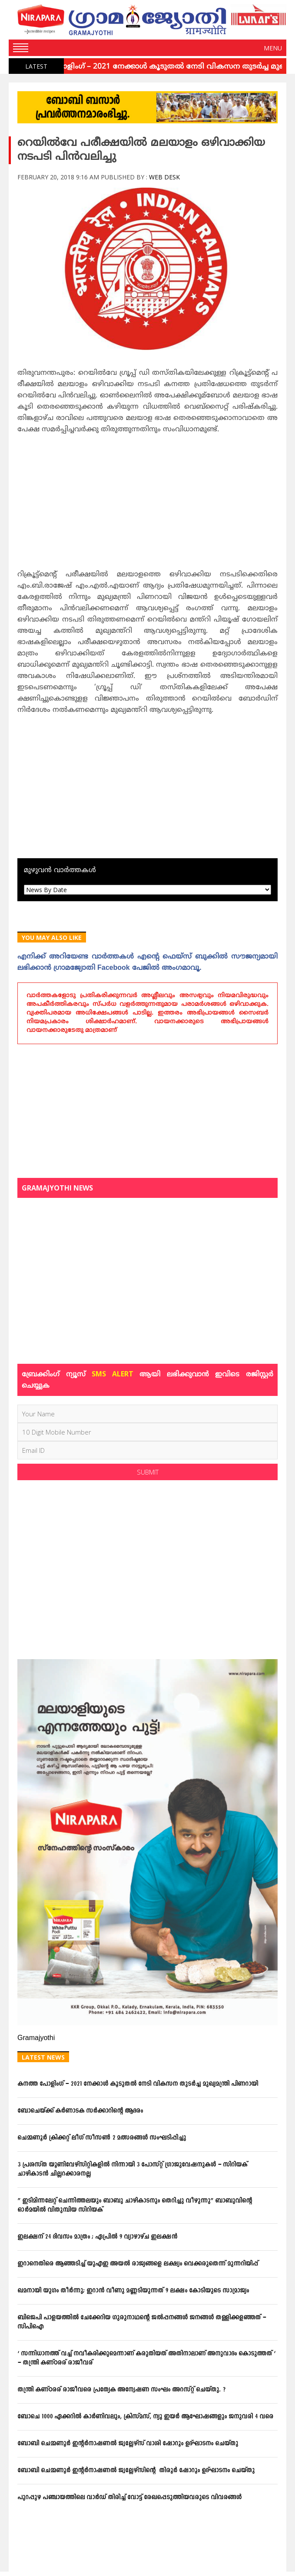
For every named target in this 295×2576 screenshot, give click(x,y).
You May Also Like (52, 937)
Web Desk (164, 177)
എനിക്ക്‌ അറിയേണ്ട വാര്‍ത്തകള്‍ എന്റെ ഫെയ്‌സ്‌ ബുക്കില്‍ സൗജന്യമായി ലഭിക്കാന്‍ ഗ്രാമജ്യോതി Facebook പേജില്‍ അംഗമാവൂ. (147, 962)
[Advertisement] (147, 504)
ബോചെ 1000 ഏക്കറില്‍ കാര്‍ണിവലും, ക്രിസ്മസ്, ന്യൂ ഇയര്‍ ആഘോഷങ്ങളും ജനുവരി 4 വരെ (145, 2416)
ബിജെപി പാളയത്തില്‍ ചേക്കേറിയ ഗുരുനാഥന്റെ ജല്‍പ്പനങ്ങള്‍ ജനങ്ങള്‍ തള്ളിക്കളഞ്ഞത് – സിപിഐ (141, 2322)
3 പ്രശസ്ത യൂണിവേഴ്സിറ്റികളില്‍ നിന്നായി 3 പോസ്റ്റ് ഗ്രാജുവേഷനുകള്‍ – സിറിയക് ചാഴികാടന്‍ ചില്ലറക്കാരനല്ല (132, 2169)
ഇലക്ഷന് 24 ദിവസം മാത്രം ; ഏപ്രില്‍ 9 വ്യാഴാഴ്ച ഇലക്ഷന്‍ (97, 2237)
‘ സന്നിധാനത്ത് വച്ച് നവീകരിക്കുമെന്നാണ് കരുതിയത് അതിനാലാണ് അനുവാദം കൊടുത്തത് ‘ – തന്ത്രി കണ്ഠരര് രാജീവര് (146, 2358)
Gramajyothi (36, 2038)
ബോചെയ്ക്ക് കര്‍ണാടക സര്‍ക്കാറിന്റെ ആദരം (80, 2111)
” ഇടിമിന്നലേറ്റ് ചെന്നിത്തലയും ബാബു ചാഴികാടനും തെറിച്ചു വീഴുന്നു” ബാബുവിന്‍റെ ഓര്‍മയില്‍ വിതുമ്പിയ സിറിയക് (134, 2205)
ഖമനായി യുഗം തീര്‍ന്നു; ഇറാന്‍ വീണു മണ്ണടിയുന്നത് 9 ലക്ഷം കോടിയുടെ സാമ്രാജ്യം (133, 2290)
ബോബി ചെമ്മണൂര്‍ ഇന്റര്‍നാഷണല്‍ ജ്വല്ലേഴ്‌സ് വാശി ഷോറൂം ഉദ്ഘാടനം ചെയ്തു (127, 2443)
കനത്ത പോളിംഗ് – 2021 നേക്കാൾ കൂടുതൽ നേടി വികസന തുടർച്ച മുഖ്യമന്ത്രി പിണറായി (137, 2084)
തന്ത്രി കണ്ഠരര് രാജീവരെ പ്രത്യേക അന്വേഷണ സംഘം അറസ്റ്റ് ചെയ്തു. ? (121, 2389)
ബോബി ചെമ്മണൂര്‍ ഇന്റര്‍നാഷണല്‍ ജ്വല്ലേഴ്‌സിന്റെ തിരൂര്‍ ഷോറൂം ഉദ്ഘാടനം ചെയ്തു (136, 2470)
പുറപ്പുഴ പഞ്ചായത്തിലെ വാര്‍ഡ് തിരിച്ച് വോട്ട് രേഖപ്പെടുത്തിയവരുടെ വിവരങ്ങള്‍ (129, 2497)
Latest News (43, 2057)
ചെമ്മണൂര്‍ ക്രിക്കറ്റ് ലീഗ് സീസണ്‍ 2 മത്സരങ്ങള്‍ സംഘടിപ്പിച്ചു (101, 2138)
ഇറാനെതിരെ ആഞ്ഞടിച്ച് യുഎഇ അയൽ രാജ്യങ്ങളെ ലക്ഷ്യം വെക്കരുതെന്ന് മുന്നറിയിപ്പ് (137, 2263)
